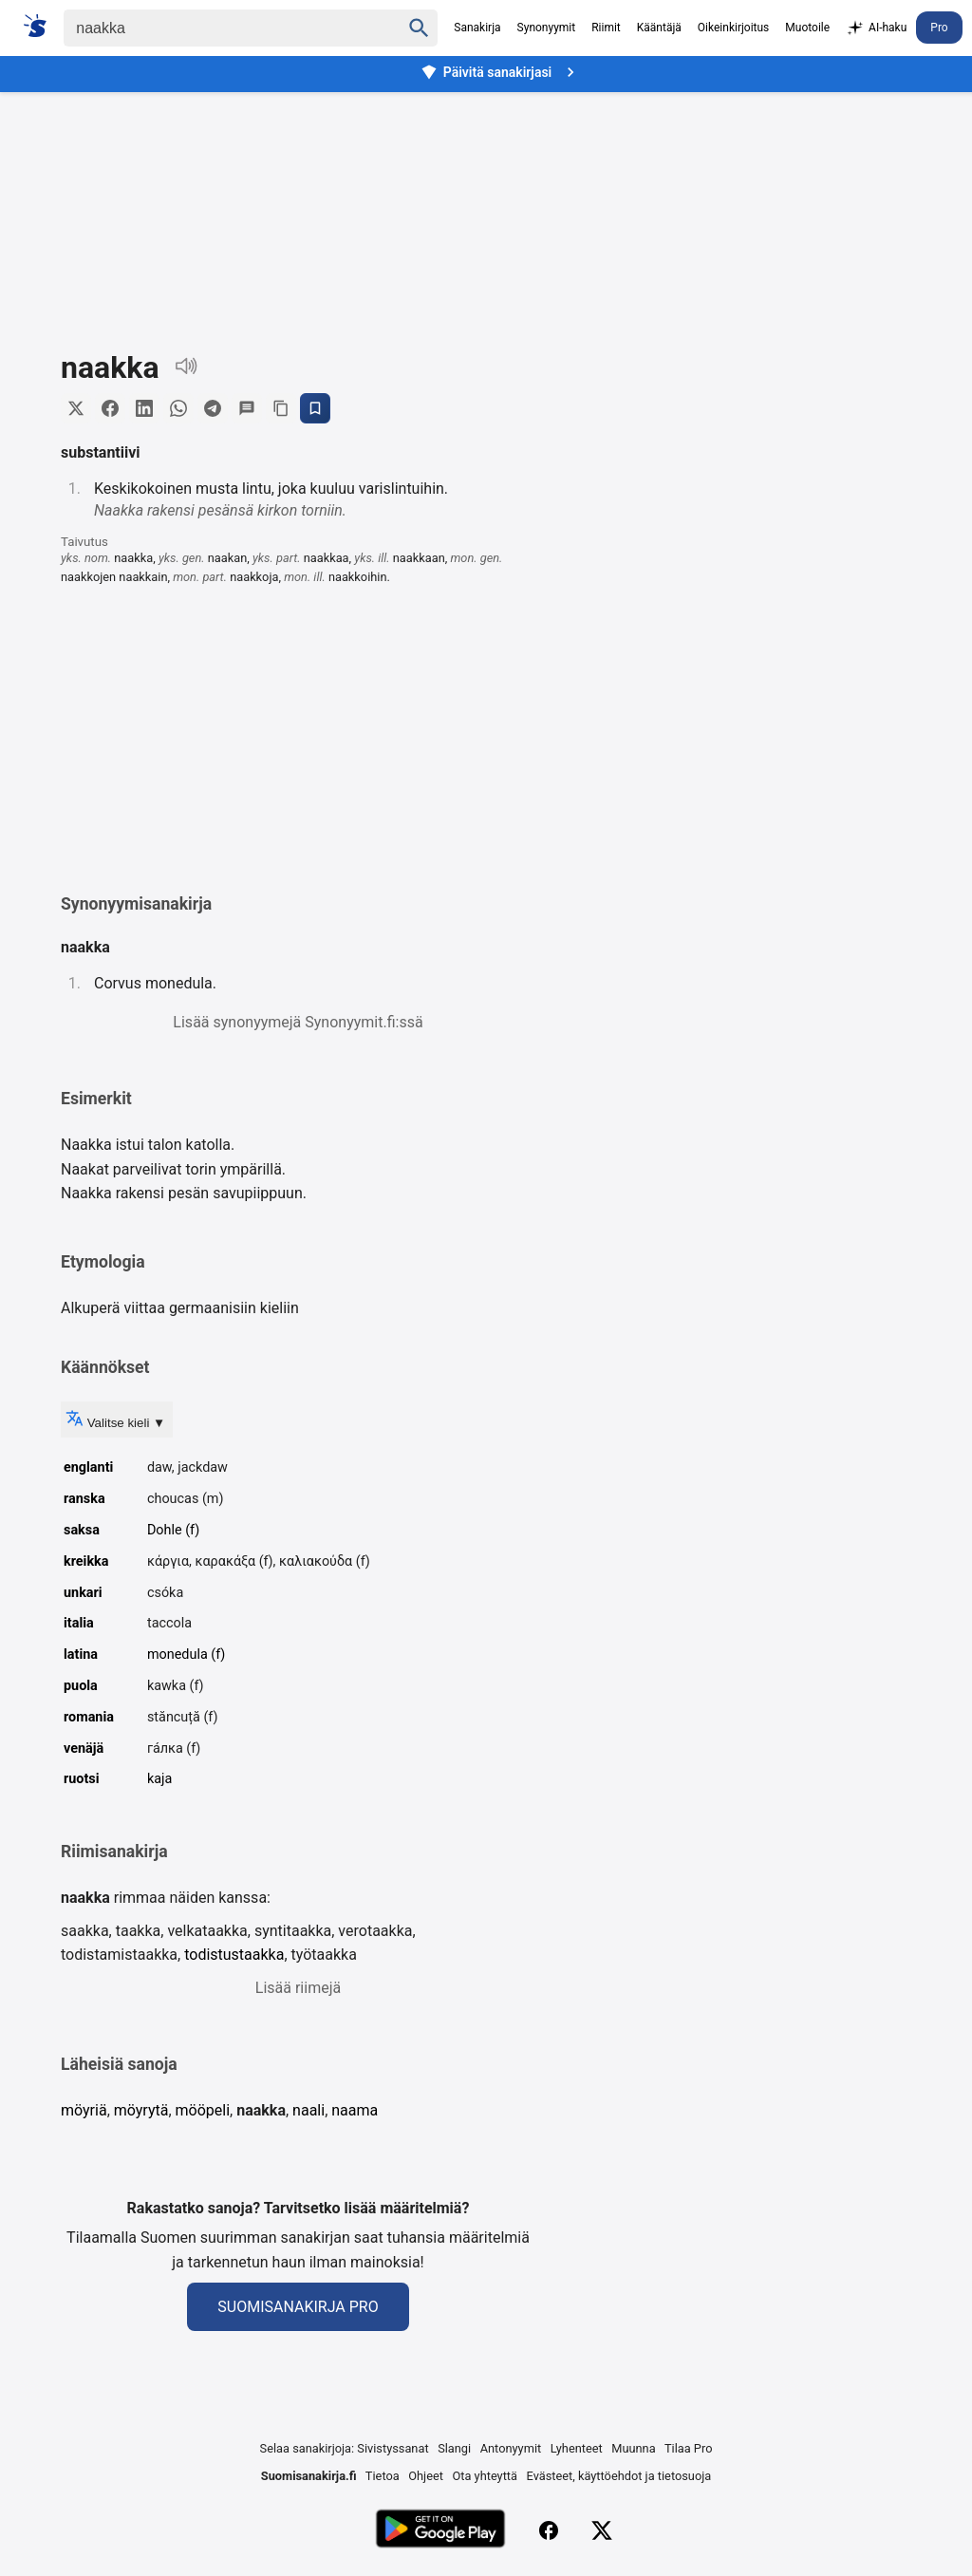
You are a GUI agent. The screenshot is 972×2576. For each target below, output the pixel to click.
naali (308, 2110)
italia (79, 1623)
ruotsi (82, 1779)
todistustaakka (234, 1955)
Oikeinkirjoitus (733, 27)
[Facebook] (549, 2530)
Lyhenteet (577, 2448)
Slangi (454, 2448)
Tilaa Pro (688, 2448)
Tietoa (382, 2476)
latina (81, 1654)
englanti (88, 1467)
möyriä (84, 2110)
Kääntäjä (659, 27)
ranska (84, 1499)
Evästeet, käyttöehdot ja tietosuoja (619, 2476)
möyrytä (141, 2110)
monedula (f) (186, 1654)
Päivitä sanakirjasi (500, 72)
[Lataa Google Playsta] (440, 2531)
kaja (159, 1779)
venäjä (83, 1748)
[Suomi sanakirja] (41, 25)
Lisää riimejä (298, 1988)
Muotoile (807, 27)
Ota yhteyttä (484, 2476)
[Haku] (215, 28)
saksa (82, 1530)
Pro (938, 27)
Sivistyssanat (392, 2448)
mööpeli (203, 2110)
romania (89, 1717)
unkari (83, 1593)
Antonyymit (510, 2448)
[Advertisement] (486, 207)
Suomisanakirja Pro (297, 2307)
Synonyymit (546, 27)
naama (354, 2110)
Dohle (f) (173, 1530)
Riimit (606, 27)
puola (81, 1686)
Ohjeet (425, 2476)
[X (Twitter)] (602, 2530)
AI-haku (876, 28)
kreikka (86, 1561)
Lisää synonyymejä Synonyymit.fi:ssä (297, 1022)
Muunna (633, 2448)
